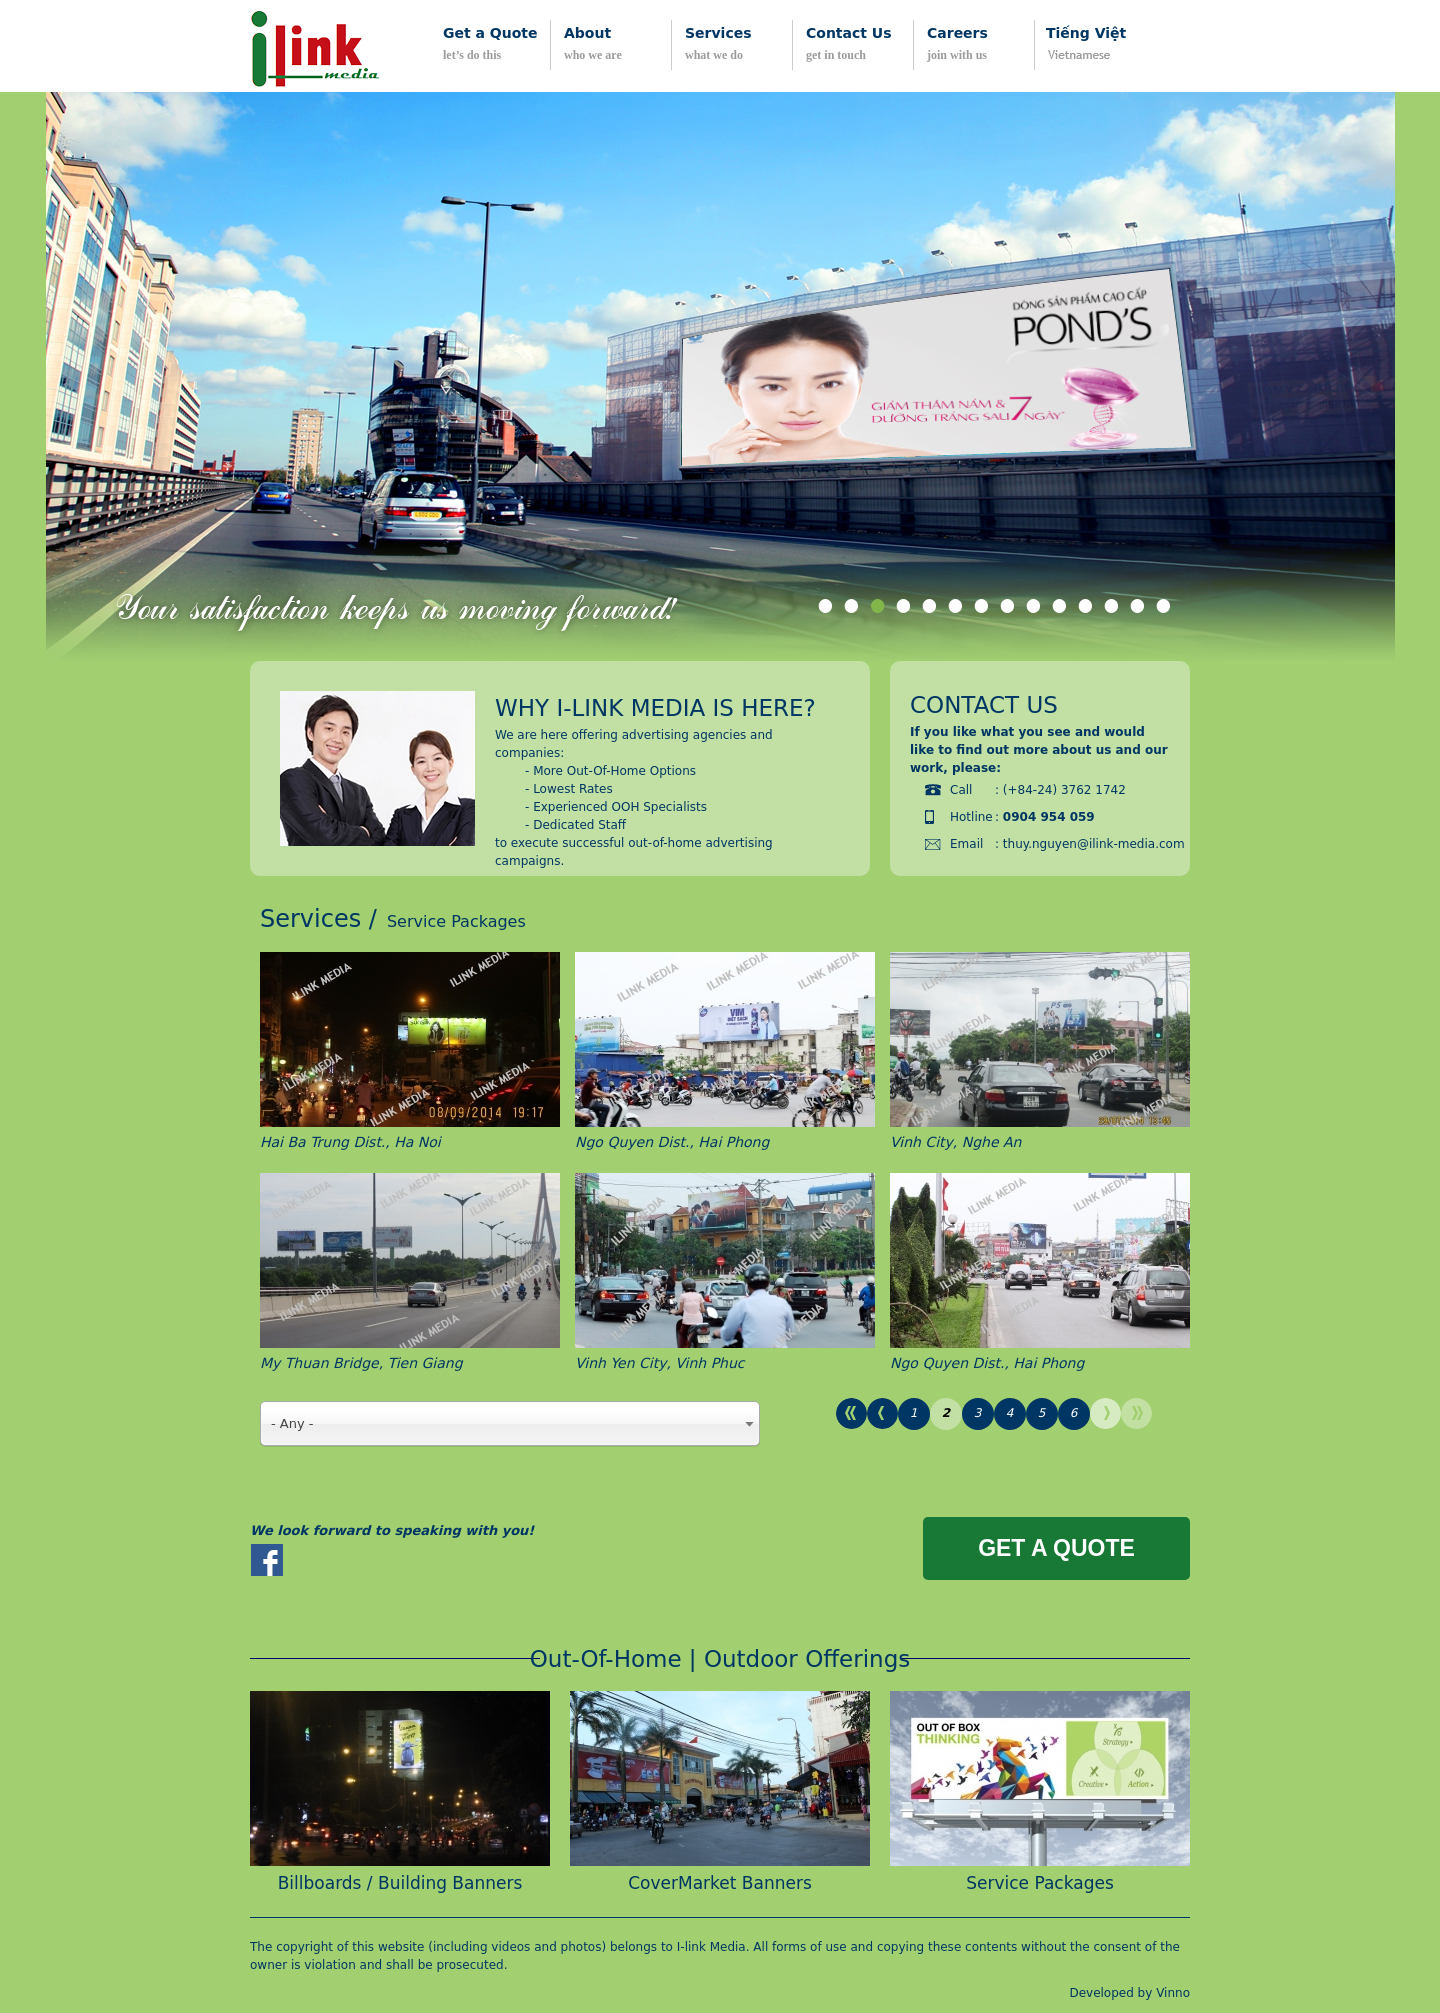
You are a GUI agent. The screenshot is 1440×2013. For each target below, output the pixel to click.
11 (1086, 610)
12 (1112, 610)
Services (310, 919)
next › (1105, 1413)
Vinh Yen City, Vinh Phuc (660, 1363)
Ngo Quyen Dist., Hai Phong (672, 1142)
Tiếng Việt (1086, 33)
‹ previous (882, 1413)
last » (1136, 1413)
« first (851, 1413)
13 (1138, 610)
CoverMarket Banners (720, 1883)
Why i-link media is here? (655, 708)
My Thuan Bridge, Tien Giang (361, 1363)
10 (1060, 610)
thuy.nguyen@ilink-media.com (1094, 844)
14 (1164, 610)
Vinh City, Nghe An (955, 1142)
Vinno (1173, 1993)
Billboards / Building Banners (400, 1883)
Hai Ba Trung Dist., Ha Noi (350, 1142)
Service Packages (1040, 1883)
